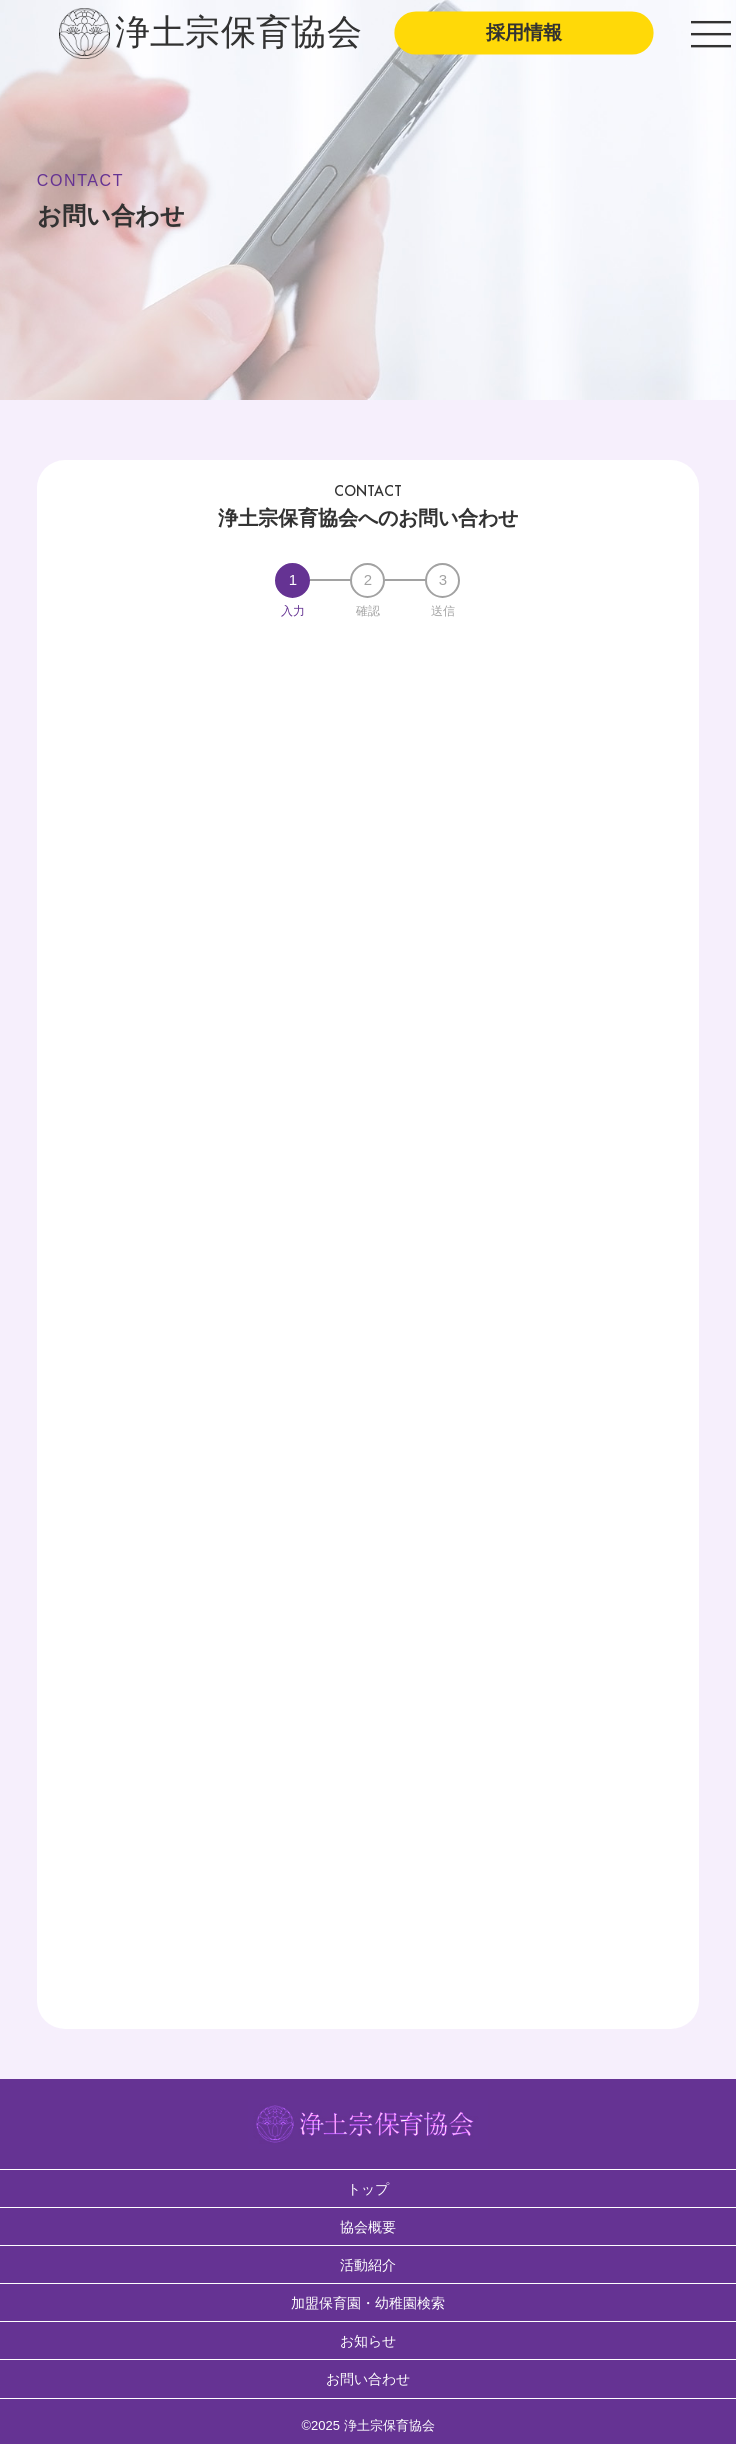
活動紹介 (368, 2265)
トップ (368, 2189)
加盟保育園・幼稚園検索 (368, 2303)
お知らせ (368, 2341)
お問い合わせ (368, 2379)
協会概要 (368, 2227)
